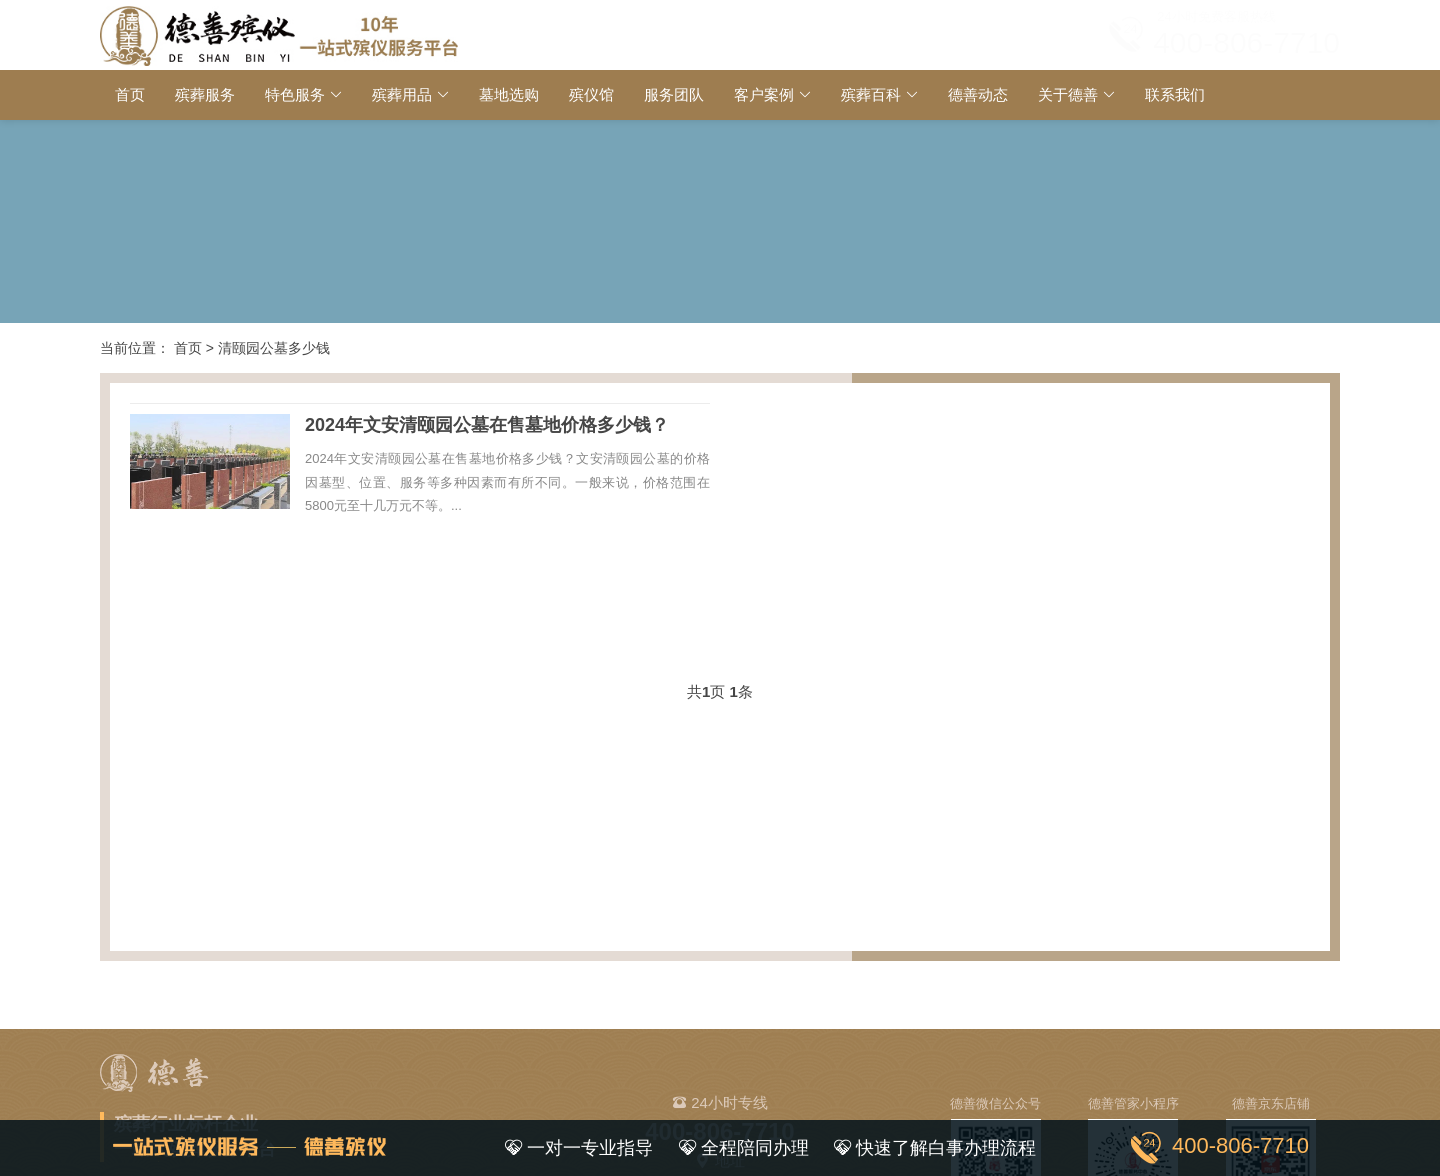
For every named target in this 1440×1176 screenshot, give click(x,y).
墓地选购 (509, 94)
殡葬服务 (205, 94)
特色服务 (295, 94)
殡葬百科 (871, 94)
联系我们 (1175, 94)
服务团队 (674, 94)
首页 (130, 94)
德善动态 (978, 94)
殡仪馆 (591, 94)
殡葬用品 (402, 94)
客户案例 (764, 94)
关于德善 (1068, 94)
